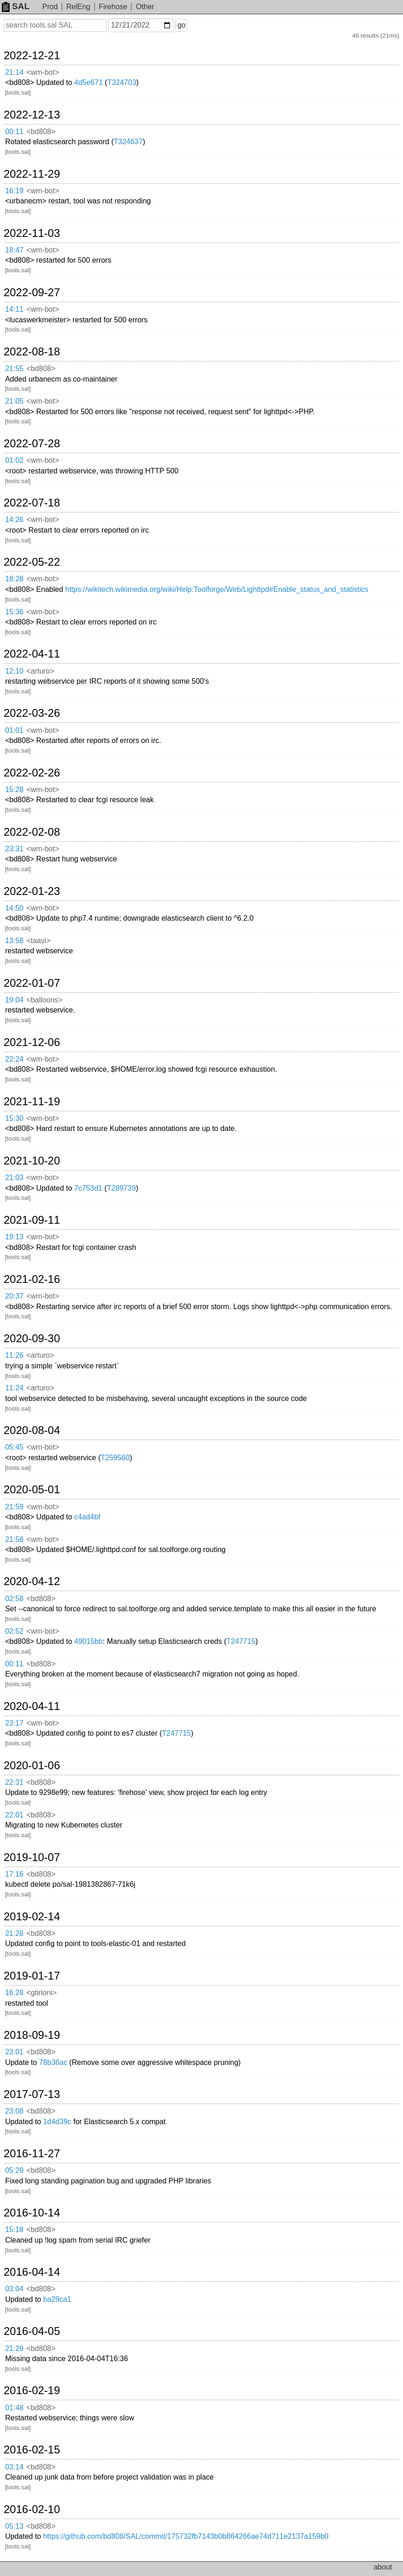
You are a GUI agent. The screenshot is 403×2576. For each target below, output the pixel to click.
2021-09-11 (32, 1220)
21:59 (14, 1507)
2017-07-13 (32, 2094)
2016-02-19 (32, 2390)
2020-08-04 (32, 1430)
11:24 (14, 1388)
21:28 (14, 1933)
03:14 (14, 2467)
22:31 (14, 1782)
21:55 (14, 368)
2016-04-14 (32, 2272)
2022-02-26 (32, 772)
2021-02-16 (32, 1279)
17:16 (14, 1874)
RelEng (78, 7)
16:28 (14, 1993)
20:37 (14, 1296)
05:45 (14, 1447)
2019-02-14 (32, 1916)
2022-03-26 (32, 713)
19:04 (14, 1000)
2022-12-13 (32, 114)
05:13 (14, 2526)
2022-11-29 (32, 174)
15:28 (14, 789)
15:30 (14, 1118)
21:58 (14, 1539)
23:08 (14, 2111)
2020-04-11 (32, 1706)
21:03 (14, 1177)
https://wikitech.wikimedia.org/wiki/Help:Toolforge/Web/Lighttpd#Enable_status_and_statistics (217, 589)
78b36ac (53, 2062)
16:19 (14, 191)
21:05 (14, 401)
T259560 (115, 1458)
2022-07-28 (32, 443)
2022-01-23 (32, 891)
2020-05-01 (32, 1489)
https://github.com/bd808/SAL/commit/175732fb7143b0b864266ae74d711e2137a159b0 (186, 2536)
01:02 (14, 460)
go (181, 25)
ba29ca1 (57, 2299)
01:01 (14, 730)
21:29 (14, 2348)
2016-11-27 (32, 2153)
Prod (50, 7)
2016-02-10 (32, 2509)
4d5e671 (88, 82)
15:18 (14, 2229)
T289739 (121, 1188)
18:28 (14, 579)
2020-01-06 (32, 1765)
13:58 (14, 941)
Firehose (113, 7)
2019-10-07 (32, 1857)
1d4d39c (57, 2122)
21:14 (14, 72)
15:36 (14, 612)
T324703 (121, 82)
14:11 (14, 309)
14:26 (14, 519)
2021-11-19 (32, 1101)
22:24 (14, 1059)
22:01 (14, 1815)
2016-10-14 (32, 2212)
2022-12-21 (32, 55)
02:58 (14, 1599)
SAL (15, 6)
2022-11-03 (32, 233)
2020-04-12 (32, 1581)
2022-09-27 (32, 292)
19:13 (14, 1237)
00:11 (14, 131)
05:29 (14, 2170)
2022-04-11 (32, 654)
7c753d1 (88, 1188)
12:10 (14, 671)
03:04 (14, 2289)
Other (145, 7)
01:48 (14, 2408)
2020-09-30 (32, 1338)
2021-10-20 (32, 1160)
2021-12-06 (32, 1042)
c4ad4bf (87, 1517)
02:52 (14, 1631)
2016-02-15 (32, 2449)
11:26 (14, 1355)
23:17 (14, 1723)
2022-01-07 (32, 983)
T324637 (128, 142)
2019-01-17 (32, 1976)
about (383, 2567)
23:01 (14, 2052)
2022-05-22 (32, 562)
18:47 (14, 250)
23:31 (14, 849)
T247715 (240, 1641)
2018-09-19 (32, 2035)
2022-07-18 (32, 502)
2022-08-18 (32, 351)
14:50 (14, 908)
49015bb (88, 1641)
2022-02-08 (32, 832)
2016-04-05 (32, 2331)
